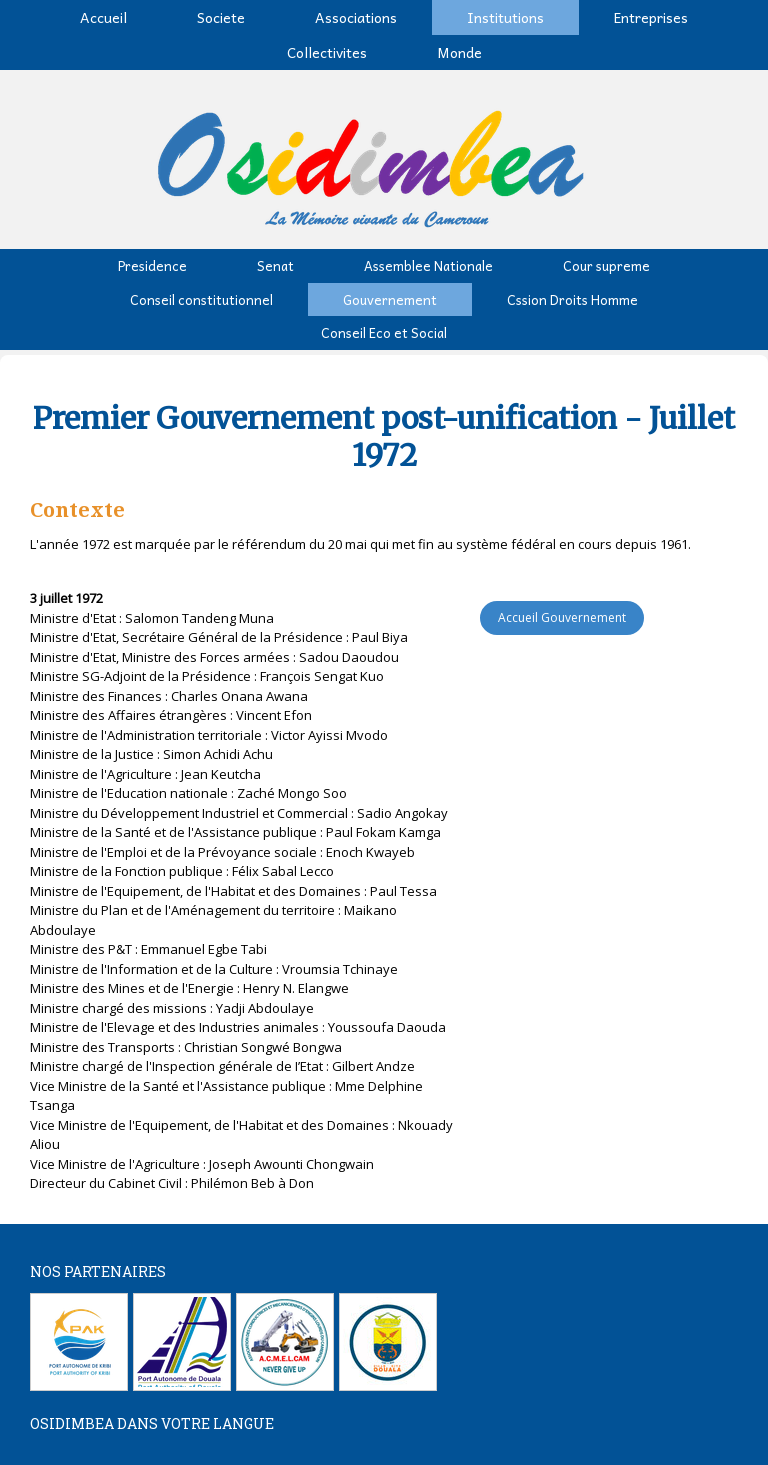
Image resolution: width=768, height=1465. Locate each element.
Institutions (505, 17)
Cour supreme (606, 265)
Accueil (103, 17)
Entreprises (651, 17)
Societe (221, 17)
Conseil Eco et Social (384, 332)
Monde (459, 52)
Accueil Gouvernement (562, 617)
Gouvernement (390, 299)
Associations (356, 17)
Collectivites (327, 52)
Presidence (152, 265)
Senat (275, 265)
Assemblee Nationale (428, 265)
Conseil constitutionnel (201, 299)
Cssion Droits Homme (572, 299)
